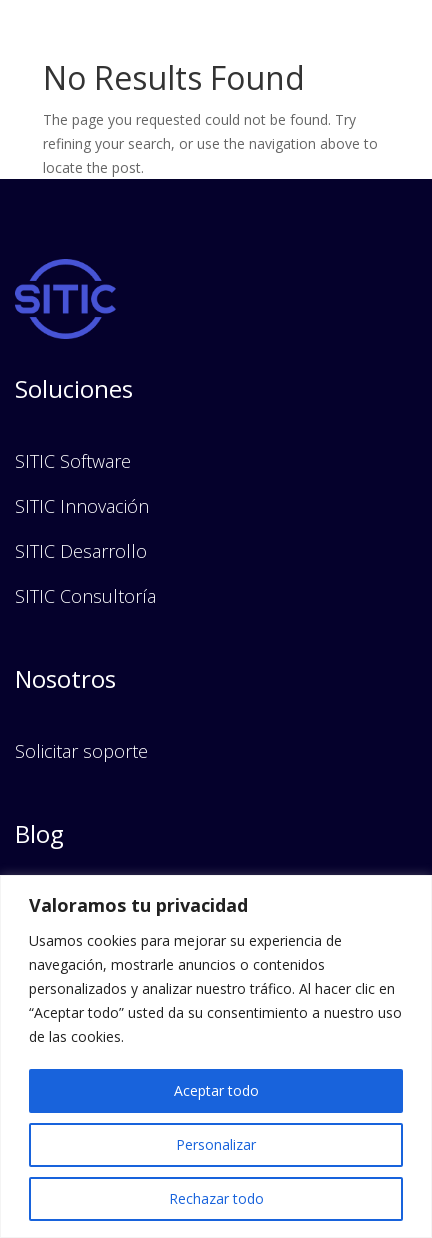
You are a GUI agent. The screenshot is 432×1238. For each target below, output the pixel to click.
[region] (216, 1056)
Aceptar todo (216, 1090)
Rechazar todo (216, 1198)
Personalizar (216, 1144)
